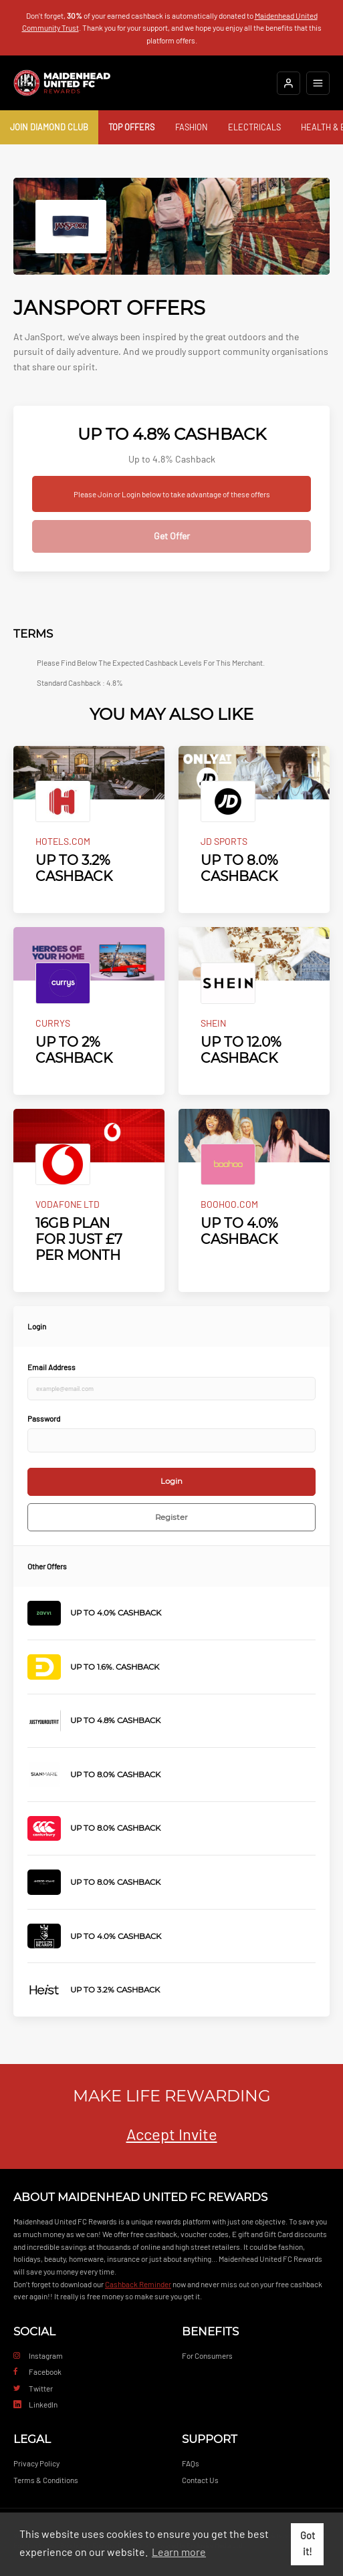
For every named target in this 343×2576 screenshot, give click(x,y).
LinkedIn (35, 2404)
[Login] (288, 83)
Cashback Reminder (138, 2284)
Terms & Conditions (45, 2479)
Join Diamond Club (49, 127)
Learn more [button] (179, 2551)
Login (171, 1481)
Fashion (191, 127)
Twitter (33, 2388)
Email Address (51, 1367)
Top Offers (131, 127)
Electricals (254, 127)
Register (171, 1517)
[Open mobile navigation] (318, 83)
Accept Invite (171, 2134)
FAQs (190, 2463)
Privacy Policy (36, 2463)
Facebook (37, 2371)
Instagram (38, 2355)
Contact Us (200, 2479)
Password (43, 1418)
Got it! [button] (307, 2543)
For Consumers (207, 2355)
